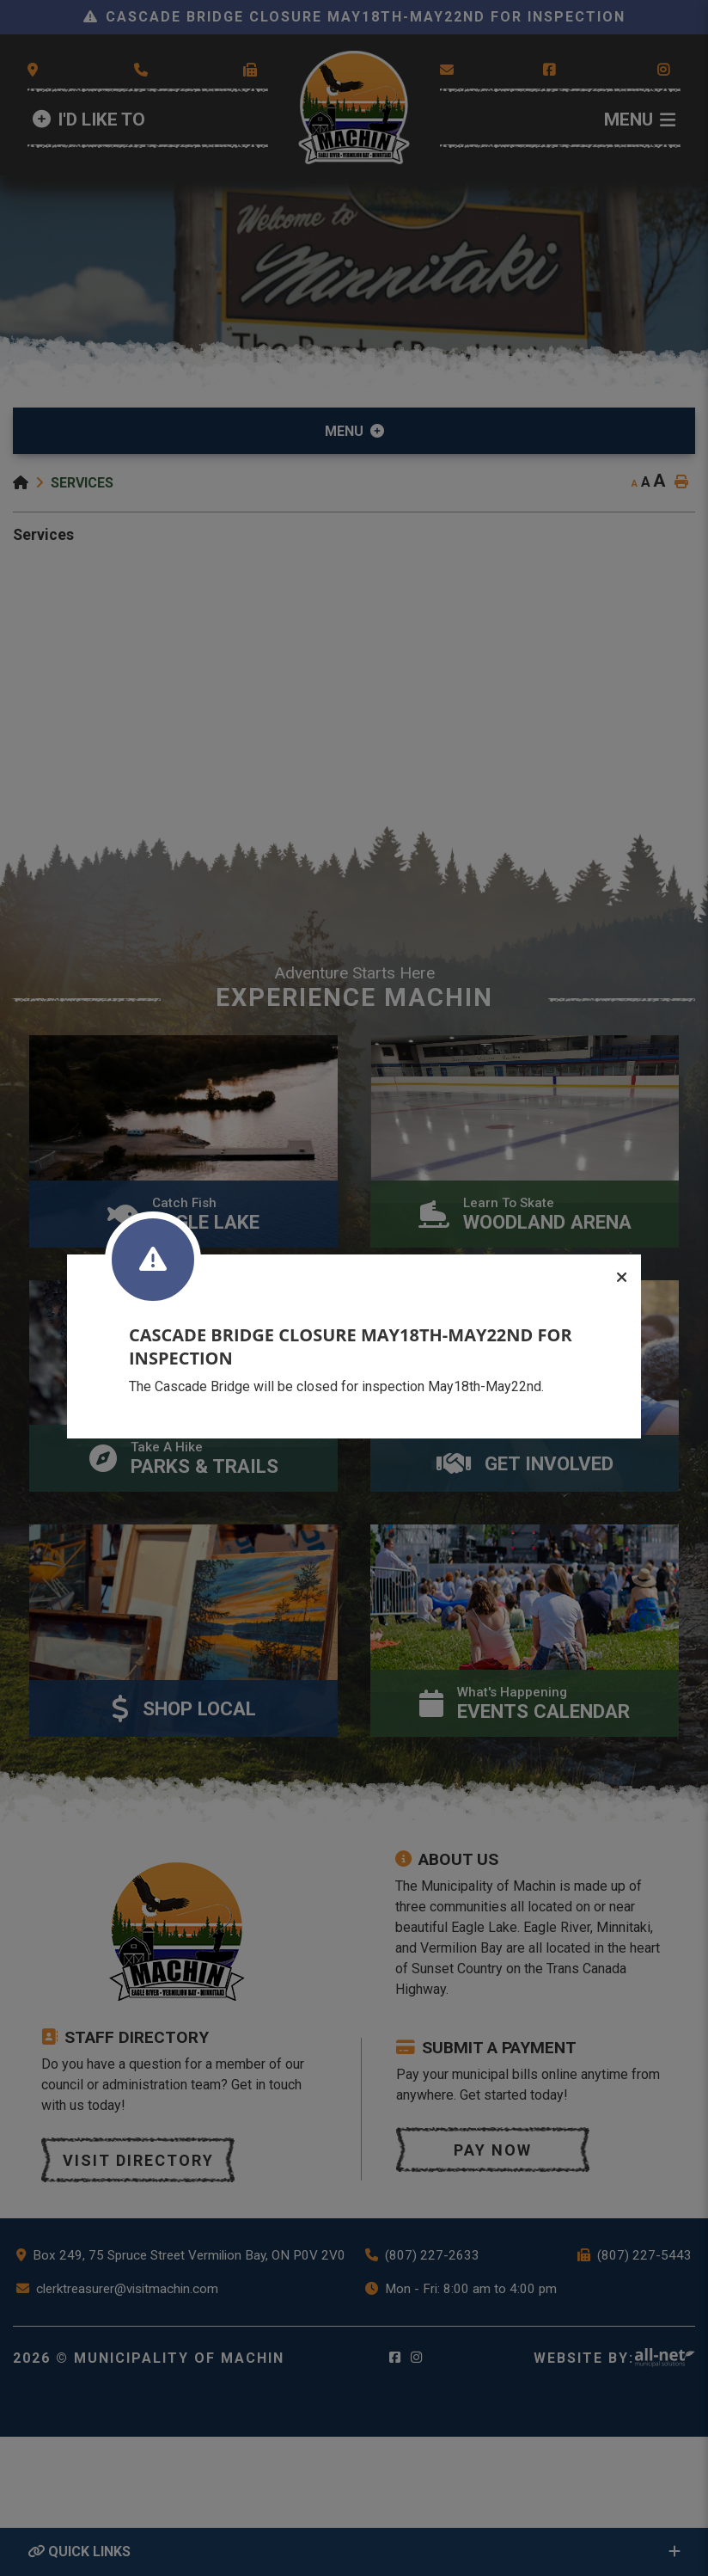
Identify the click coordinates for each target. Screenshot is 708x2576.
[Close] (621, 1278)
